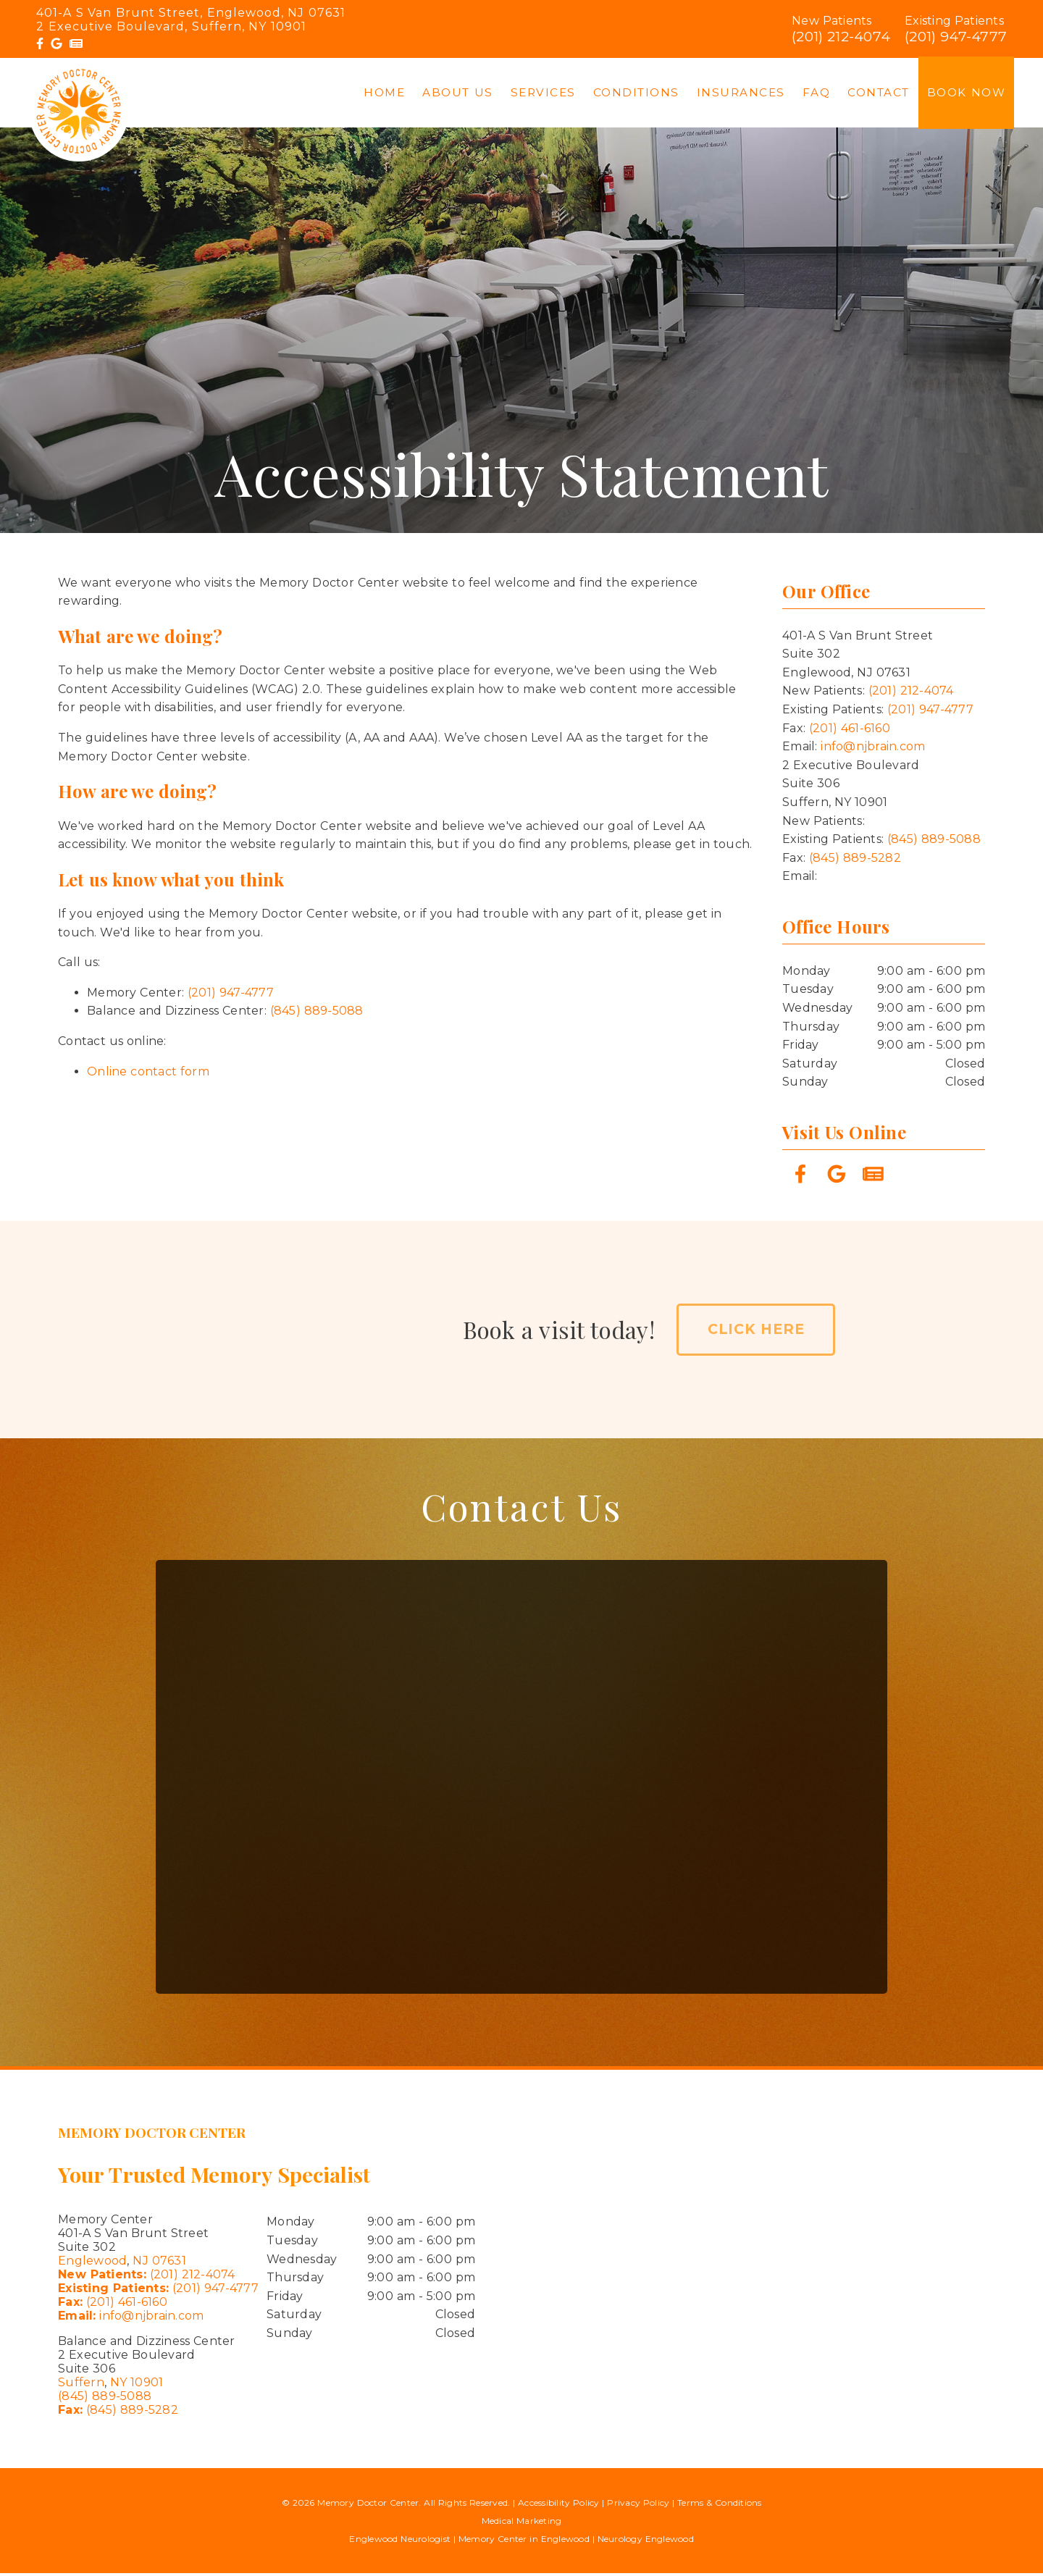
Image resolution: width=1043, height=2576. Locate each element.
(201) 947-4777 (956, 36)
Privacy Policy (638, 2505)
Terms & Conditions (719, 2505)
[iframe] (799, 2272)
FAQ (817, 94)
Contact (878, 94)
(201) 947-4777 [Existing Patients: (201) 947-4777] (158, 2292)
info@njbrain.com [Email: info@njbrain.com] (131, 2319)
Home (384, 94)
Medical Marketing (522, 2523)
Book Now (966, 94)
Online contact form (148, 1074)
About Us (457, 94)
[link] (39, 44)
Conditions (636, 94)
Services (543, 94)
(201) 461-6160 (849, 731)
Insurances (741, 94)
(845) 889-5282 (855, 861)
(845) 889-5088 (317, 1014)
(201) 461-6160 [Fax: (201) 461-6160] (112, 2305)
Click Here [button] (756, 1332)
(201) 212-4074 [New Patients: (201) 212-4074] (146, 2278)
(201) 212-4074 (841, 36)
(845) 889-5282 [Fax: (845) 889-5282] (118, 2413)
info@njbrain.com (873, 750)
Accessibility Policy (559, 2505)
